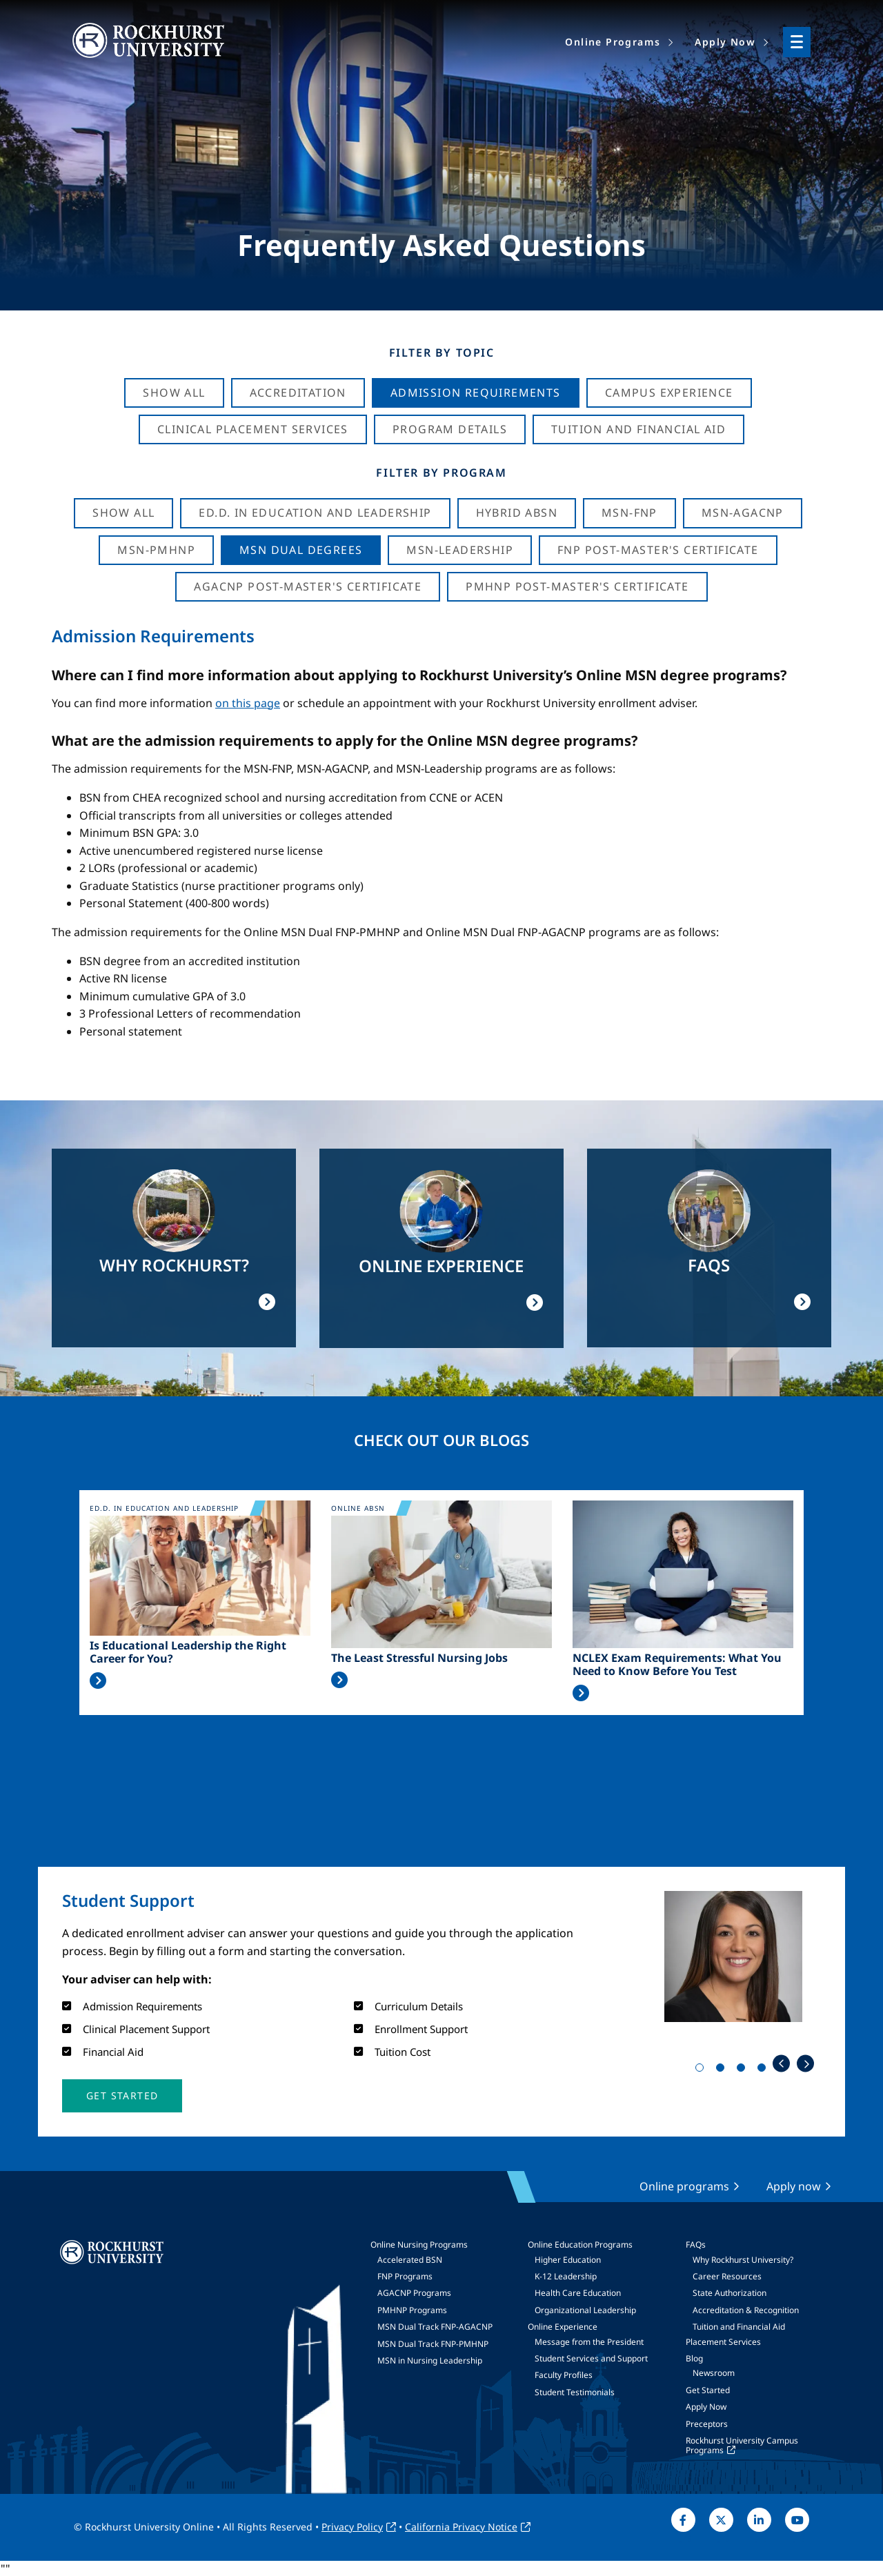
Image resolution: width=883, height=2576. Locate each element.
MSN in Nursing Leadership (429, 2360)
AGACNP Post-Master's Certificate (307, 586)
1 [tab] (702, 2070)
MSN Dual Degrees (300, 549)
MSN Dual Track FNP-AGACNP (435, 2326)
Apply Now (706, 2406)
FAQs (696, 2244)
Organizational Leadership (585, 2310)
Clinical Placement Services (252, 429)
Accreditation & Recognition (746, 2310)
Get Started (708, 2390)
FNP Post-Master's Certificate (658, 549)
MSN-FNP (629, 512)
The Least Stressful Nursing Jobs (419, 1658)
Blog (694, 2358)
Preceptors (707, 2424)
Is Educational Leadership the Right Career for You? (188, 1652)
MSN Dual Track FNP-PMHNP (432, 2344)
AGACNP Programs (414, 2293)
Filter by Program (441, 472)
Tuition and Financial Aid (739, 2326)
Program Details (450, 429)
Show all (123, 512)
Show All (174, 392)
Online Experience (562, 2326)
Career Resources (727, 2276)
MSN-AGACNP (743, 512)
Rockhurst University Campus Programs (742, 2445)
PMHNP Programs (412, 2310)
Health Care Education (578, 2293)
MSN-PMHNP (156, 549)
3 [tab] (744, 2070)
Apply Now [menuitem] (725, 41)
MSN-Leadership (459, 549)
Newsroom (714, 2373)
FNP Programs (405, 2276)
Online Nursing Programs (419, 2244)
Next (805, 2063)
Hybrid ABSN (516, 512)
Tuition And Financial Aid (638, 429)
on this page (247, 703)
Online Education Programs (580, 2244)
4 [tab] (764, 2070)
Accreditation (298, 392)
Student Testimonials (575, 2392)
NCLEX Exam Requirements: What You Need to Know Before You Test (677, 1665)
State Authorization (729, 2293)
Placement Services (723, 2342)
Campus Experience (669, 392)
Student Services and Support (591, 2358)
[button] (122, 2095)
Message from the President (589, 2342)
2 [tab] (723, 2070)
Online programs (684, 2186)
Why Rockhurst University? (743, 2260)
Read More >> (98, 1680)
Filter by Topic (442, 352)
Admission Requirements (475, 392)
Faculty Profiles (564, 2375)
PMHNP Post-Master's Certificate (577, 586)
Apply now (793, 2186)
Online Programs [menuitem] (612, 41)
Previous (781, 2063)
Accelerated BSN (409, 2260)
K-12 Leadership (566, 2276)
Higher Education (568, 2260)
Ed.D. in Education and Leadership (315, 512)
